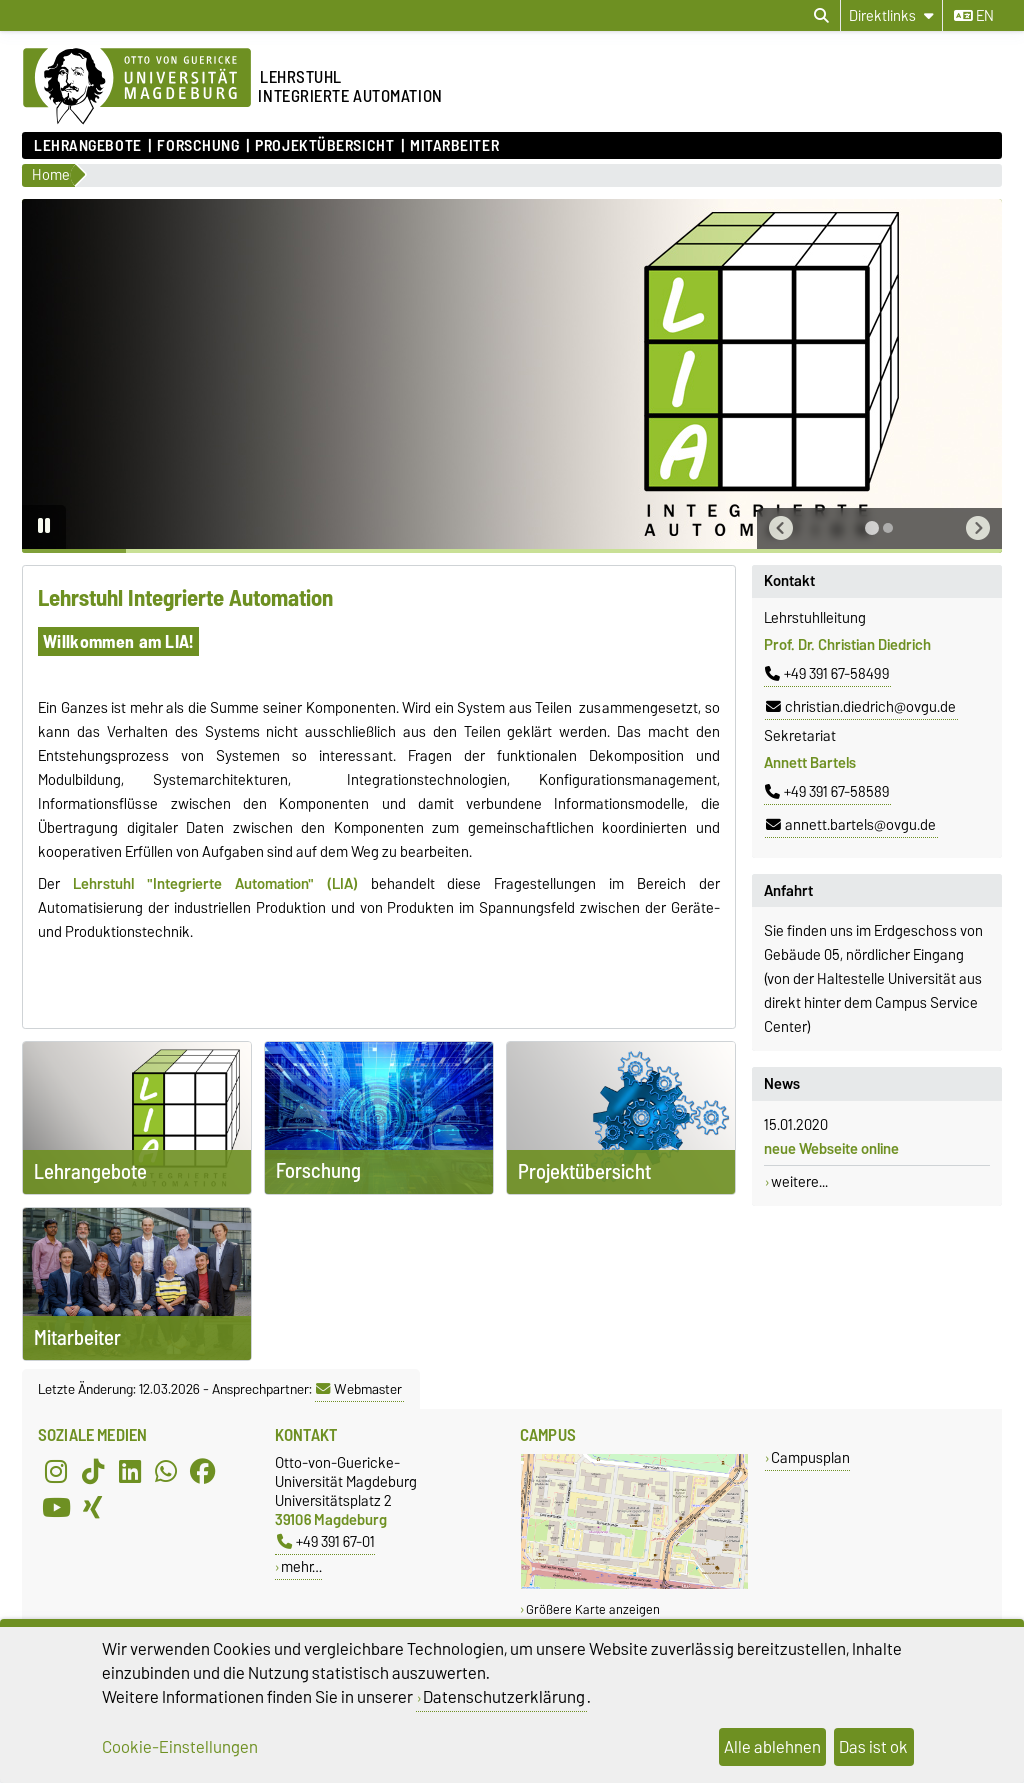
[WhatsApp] (166, 1471)
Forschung (198, 146)
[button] (781, 528)
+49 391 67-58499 (827, 674)
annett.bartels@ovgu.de (851, 825)
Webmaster (359, 1389)
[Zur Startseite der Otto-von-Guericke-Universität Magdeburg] (137, 87)
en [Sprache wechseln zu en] (974, 16)
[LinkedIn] (130, 1471)
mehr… (301, 1566)
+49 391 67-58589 (827, 792)
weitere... (799, 1182)
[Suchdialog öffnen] (821, 16)
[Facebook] (203, 1471)
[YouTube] (56, 1507)
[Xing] (93, 1507)
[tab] (872, 528)
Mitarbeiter (454, 146)
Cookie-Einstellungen (180, 1747)
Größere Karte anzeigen (593, 1609)
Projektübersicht (324, 146)
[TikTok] (93, 1471)
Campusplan (810, 1457)
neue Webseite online (831, 1149)
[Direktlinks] (891, 15)
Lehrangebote (88, 146)
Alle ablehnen (772, 1747)
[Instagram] (56, 1471)
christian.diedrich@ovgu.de (861, 707)
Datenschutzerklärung (504, 1697)
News (782, 1084)
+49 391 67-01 (326, 1541)
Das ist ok (873, 1747)
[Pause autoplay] (44, 527)
